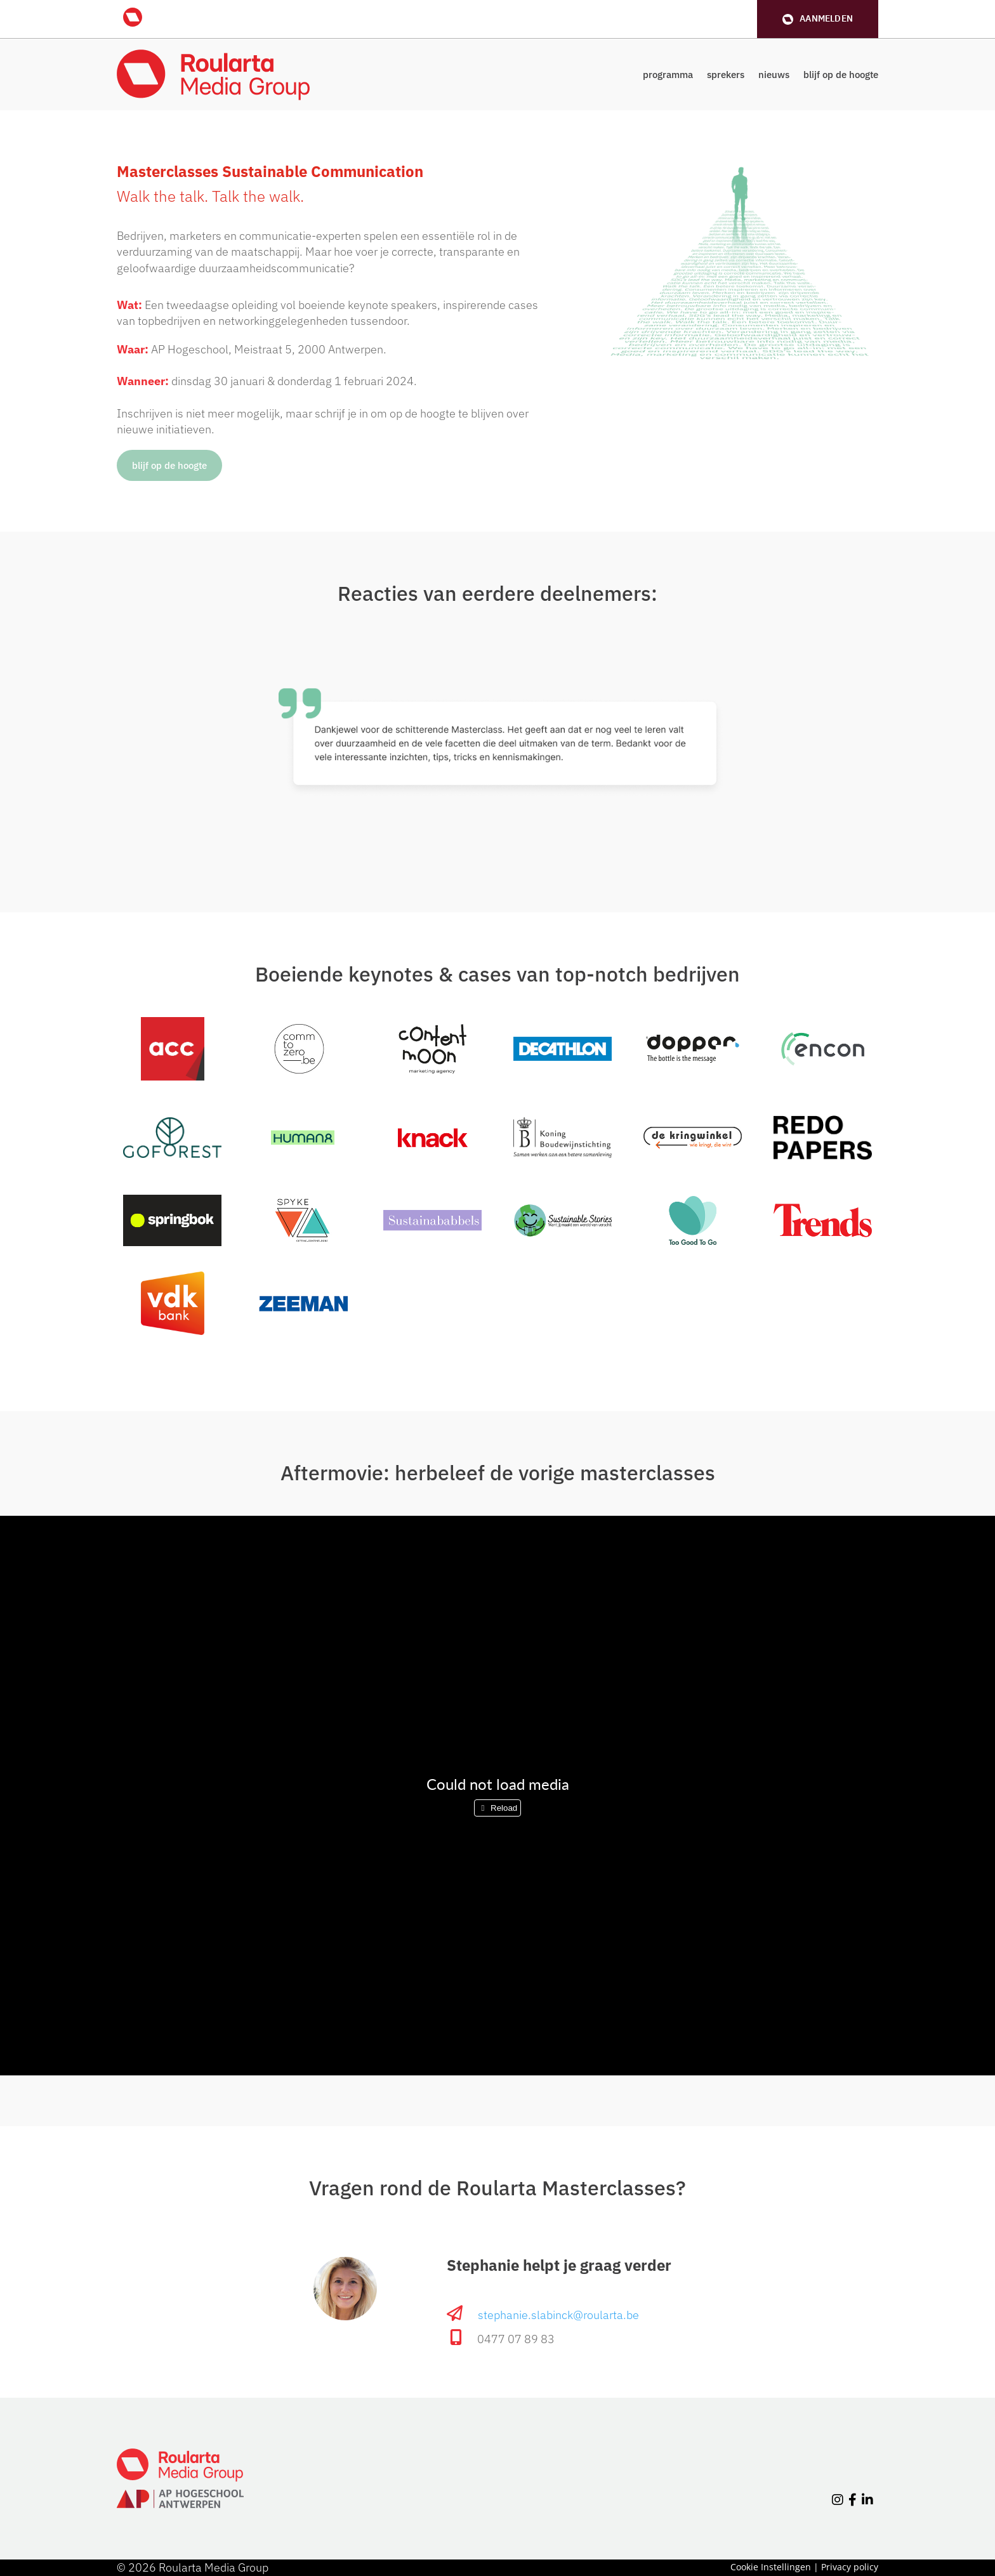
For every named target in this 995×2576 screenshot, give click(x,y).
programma (668, 75)
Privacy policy (849, 2567)
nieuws (773, 75)
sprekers (725, 75)
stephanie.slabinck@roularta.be (558, 2315)
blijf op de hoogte (840, 75)
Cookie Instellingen (770, 2567)
